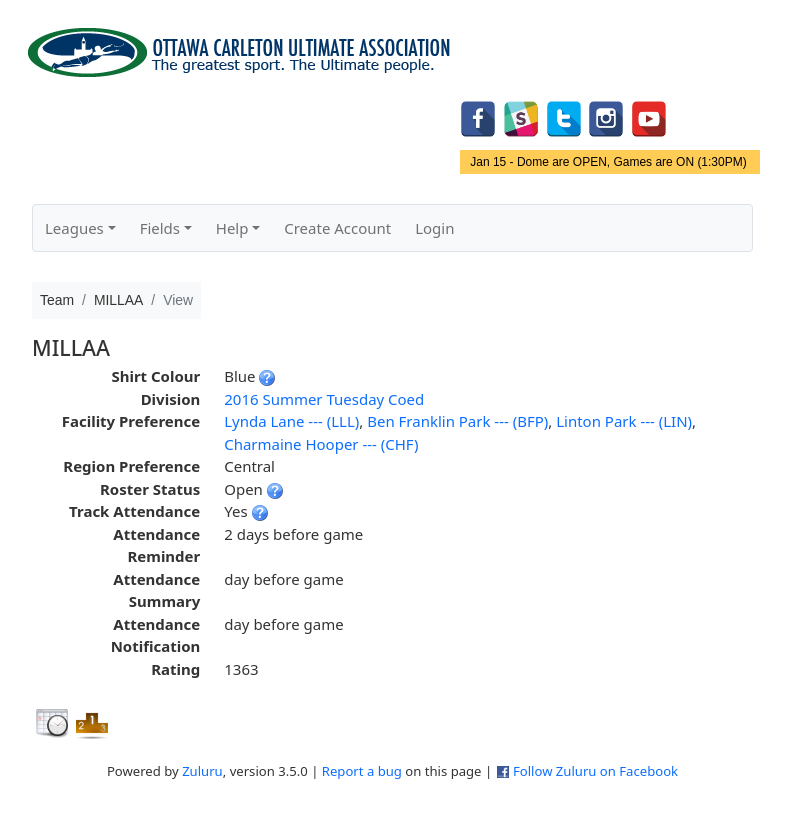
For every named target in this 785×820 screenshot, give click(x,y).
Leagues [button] (74, 228)
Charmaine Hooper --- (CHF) (321, 444)
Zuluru (202, 771)
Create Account (337, 228)
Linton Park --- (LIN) (624, 421)
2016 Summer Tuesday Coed (324, 399)
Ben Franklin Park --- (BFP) (457, 421)
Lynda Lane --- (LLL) (291, 421)
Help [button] (232, 228)
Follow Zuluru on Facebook (595, 771)
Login (434, 228)
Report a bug (362, 771)
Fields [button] (160, 228)
